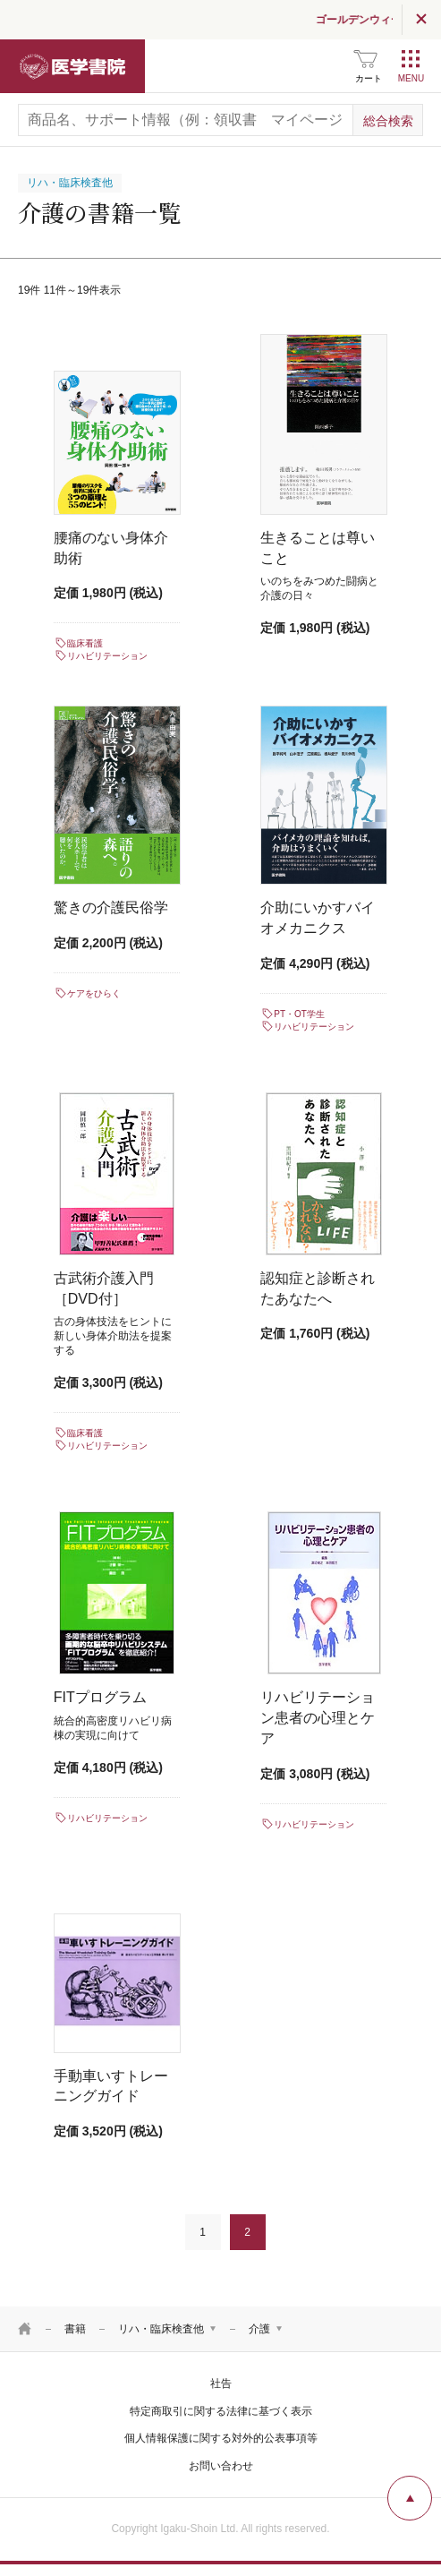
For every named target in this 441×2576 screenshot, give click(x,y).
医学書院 (72, 66)
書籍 (75, 2329)
